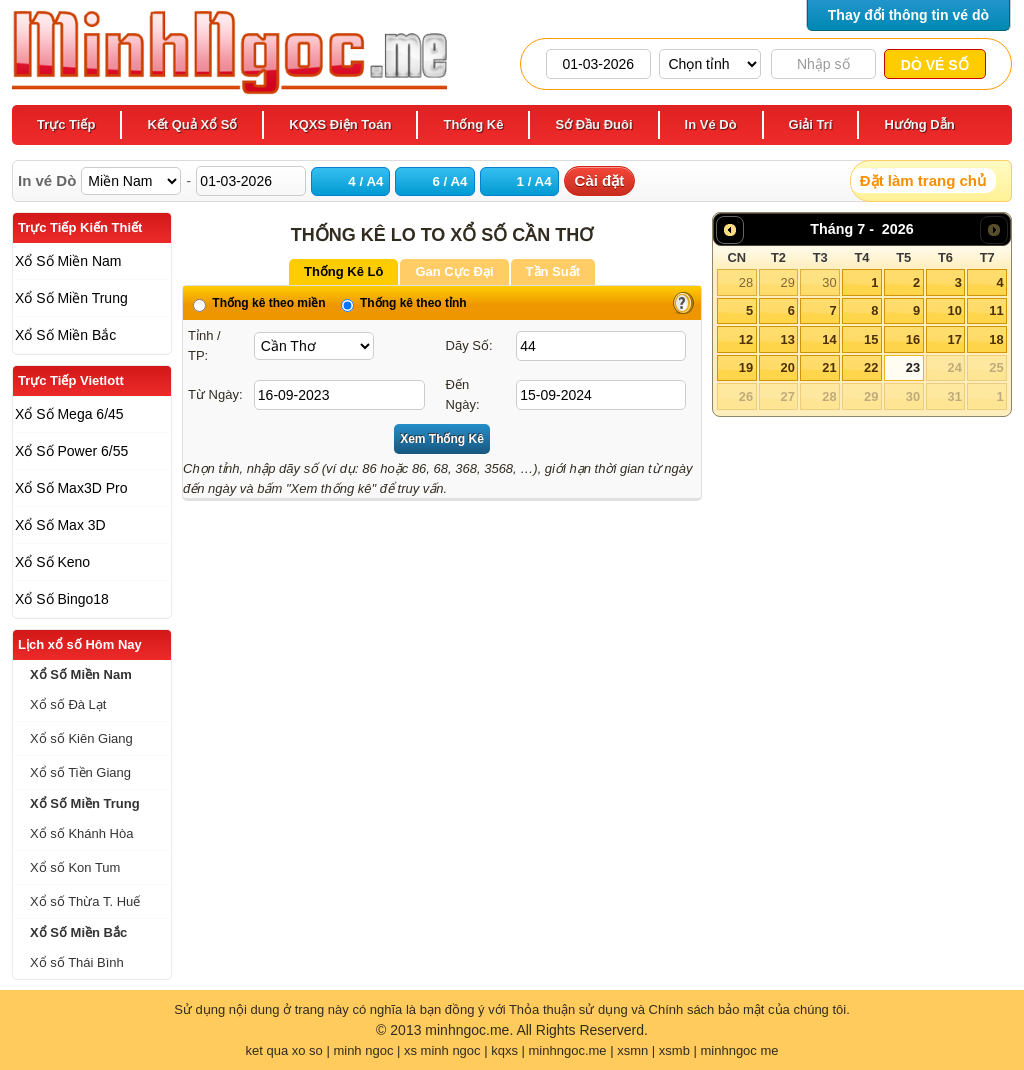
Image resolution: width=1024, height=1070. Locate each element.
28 (746, 282)
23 (913, 367)
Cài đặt (600, 180)
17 (954, 339)
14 (829, 339)
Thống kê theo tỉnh (404, 303)
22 (871, 367)
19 (746, 367)
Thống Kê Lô (344, 271)
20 (787, 367)
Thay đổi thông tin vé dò (908, 15)
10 (954, 310)
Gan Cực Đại (454, 271)
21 (829, 367)
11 (996, 310)
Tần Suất (553, 271)
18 (996, 339)
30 (829, 282)
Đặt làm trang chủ (923, 180)
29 (787, 282)
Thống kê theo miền (259, 303)
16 (913, 339)
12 (746, 339)
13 (787, 339)
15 (871, 339)
